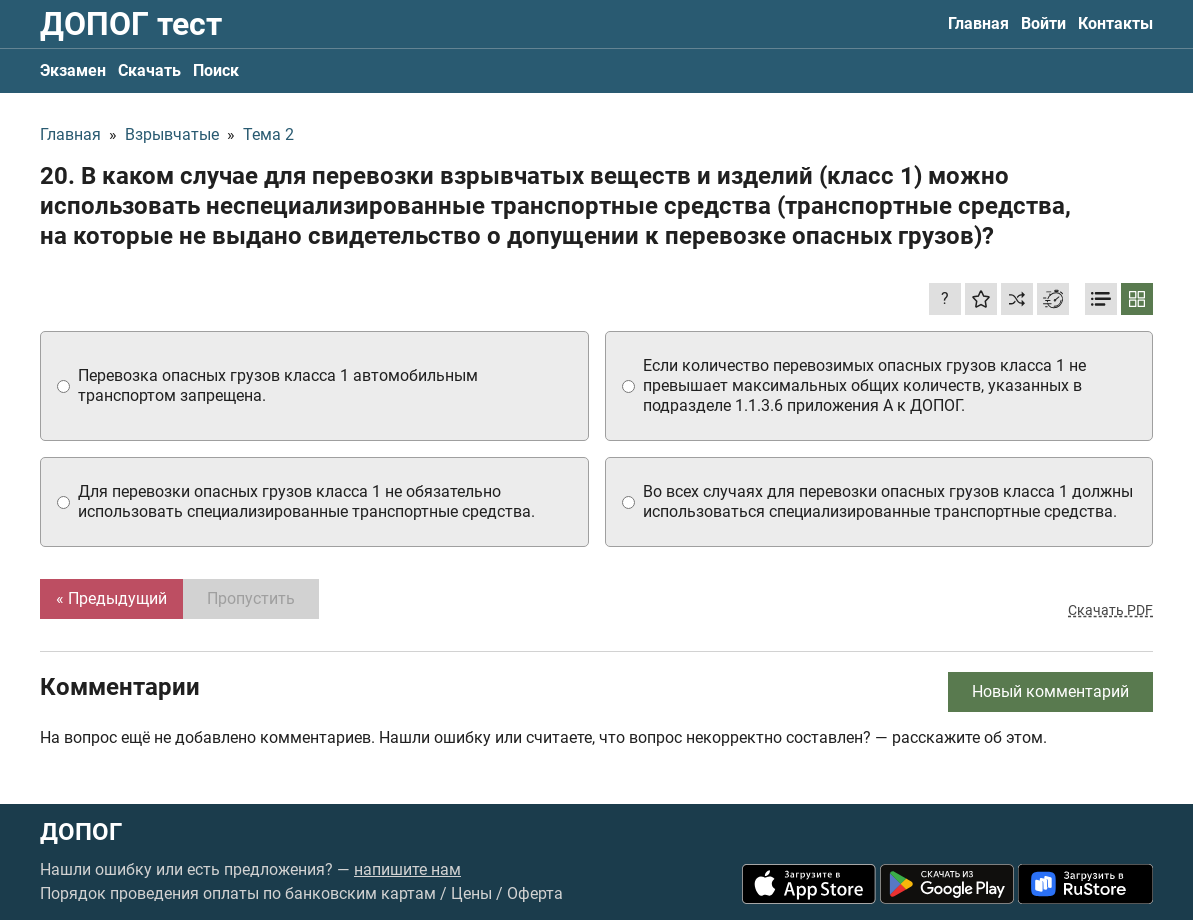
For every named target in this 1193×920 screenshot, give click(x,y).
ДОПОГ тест (131, 24)
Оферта (535, 893)
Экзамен (73, 70)
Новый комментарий (1050, 691)
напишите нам (407, 869)
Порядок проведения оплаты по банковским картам (238, 893)
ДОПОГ (81, 832)
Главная (978, 23)
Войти (1043, 23)
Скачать (149, 70)
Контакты (1115, 23)
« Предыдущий (111, 598)
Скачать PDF (1110, 610)
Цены (471, 893)
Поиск (216, 70)
